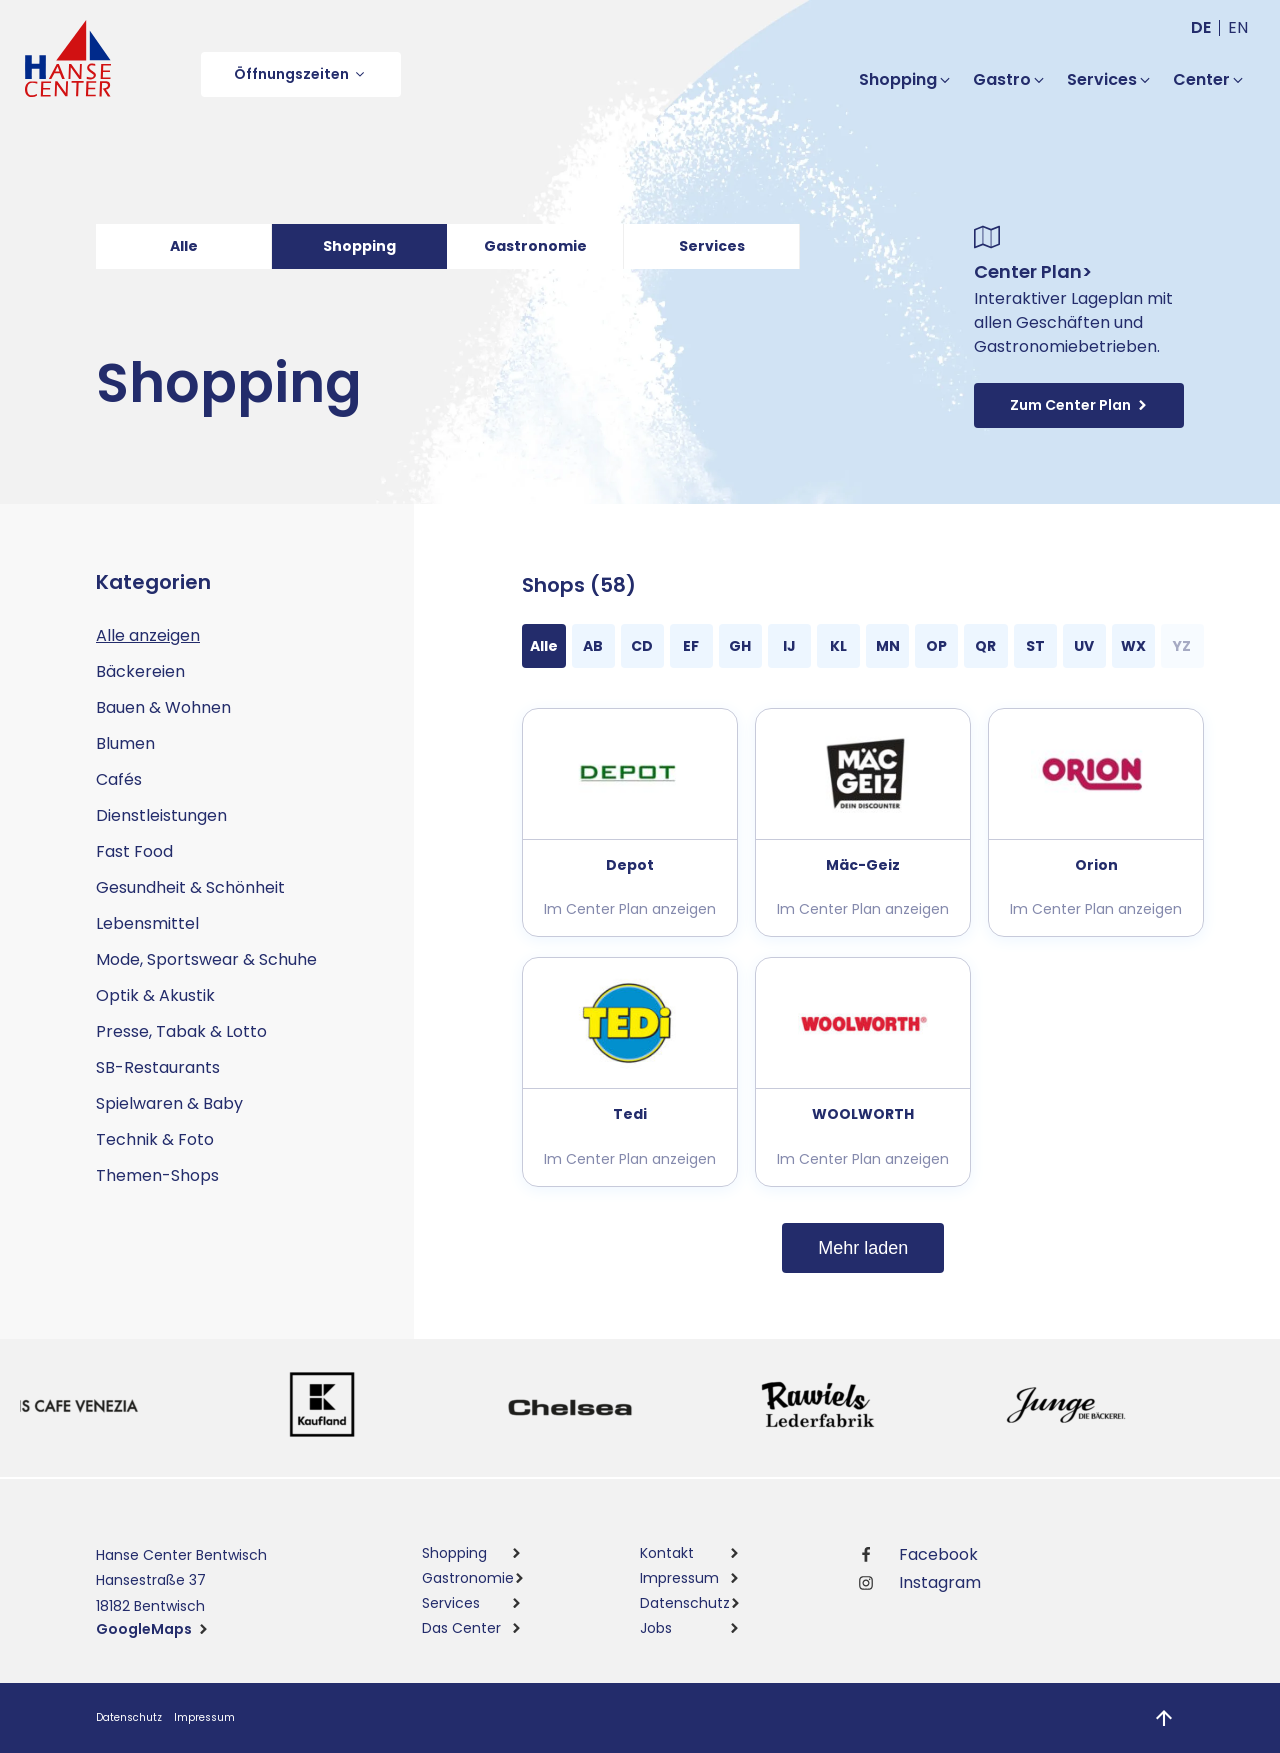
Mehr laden (863, 1248)
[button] (301, 74)
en (1238, 27)
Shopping (359, 246)
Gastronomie (535, 246)
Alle (184, 246)
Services (712, 246)
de (1201, 27)
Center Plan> (1033, 271)
